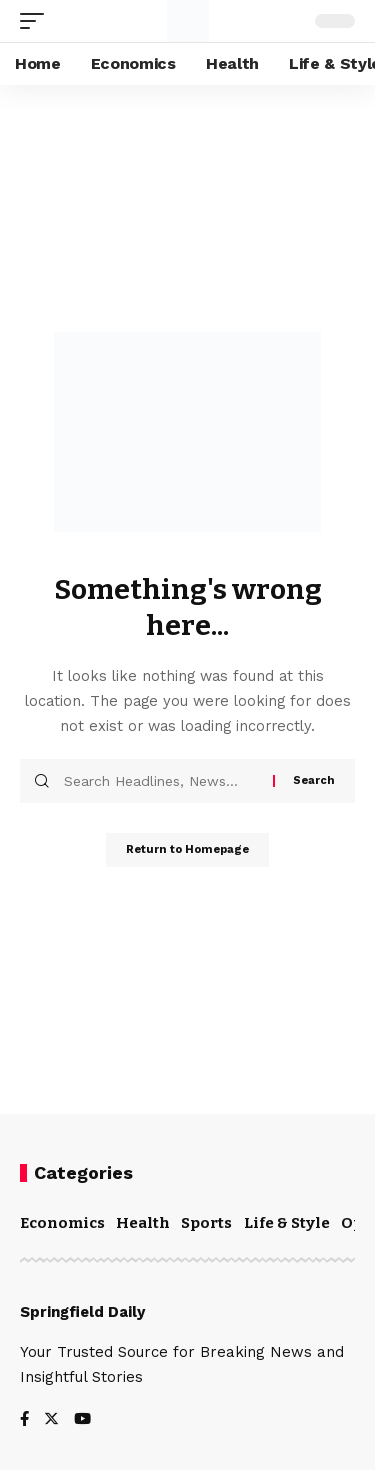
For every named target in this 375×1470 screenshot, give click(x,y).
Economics (62, 1223)
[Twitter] (51, 1420)
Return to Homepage (187, 849)
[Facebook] (24, 1420)
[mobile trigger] (37, 21)
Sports (206, 1223)
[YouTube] (82, 1420)
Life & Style (287, 1223)
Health (143, 1223)
